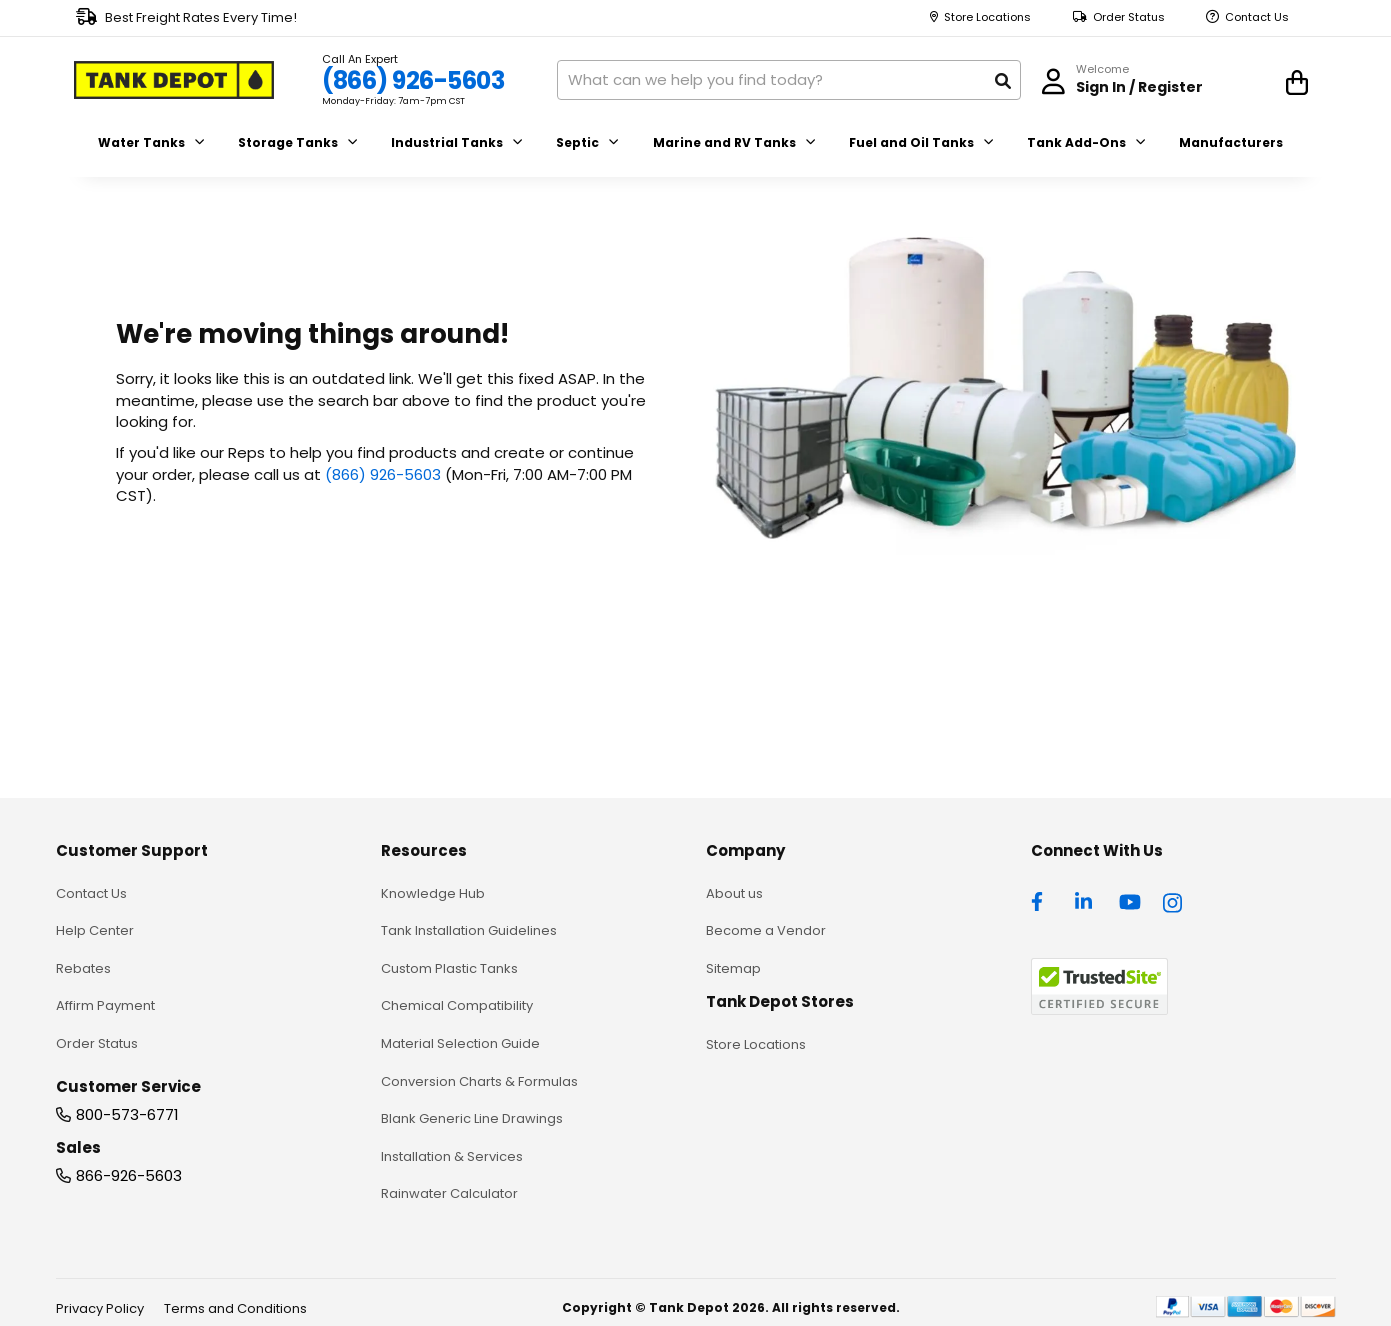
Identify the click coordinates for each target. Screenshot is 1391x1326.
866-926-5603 (129, 1175)
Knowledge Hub (433, 893)
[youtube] (1130, 900)
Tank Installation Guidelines (469, 930)
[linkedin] (1086, 900)
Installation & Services (452, 1156)
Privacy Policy (100, 1308)
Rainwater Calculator (449, 1193)
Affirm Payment (105, 1005)
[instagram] (1174, 900)
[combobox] (789, 80)
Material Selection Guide (460, 1043)
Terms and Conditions (235, 1308)
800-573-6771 (127, 1114)
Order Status (1129, 17)
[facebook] (1042, 900)
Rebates (83, 968)
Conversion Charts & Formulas (479, 1081)
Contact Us (1257, 17)
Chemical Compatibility (457, 1005)
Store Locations (987, 17)
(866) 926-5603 (413, 80)
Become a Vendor (766, 930)
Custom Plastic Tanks (449, 968)
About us (734, 893)
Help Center (95, 930)
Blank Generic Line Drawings (472, 1118)
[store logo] (174, 80)
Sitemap (733, 968)
